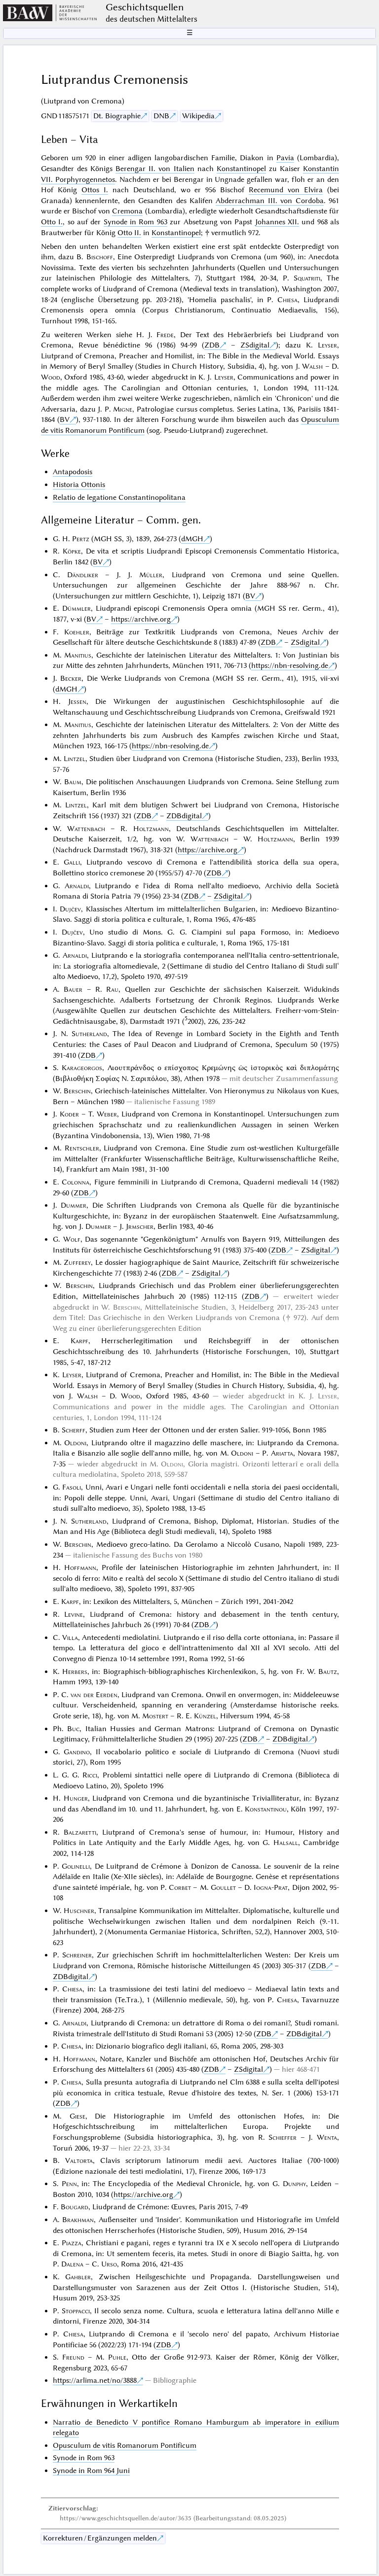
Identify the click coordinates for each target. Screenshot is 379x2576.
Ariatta (282, 1453)
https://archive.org (141, 619)
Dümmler (76, 608)
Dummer (73, 1205)
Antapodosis (72, 471)
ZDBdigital (184, 815)
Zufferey (77, 1262)
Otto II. (129, 232)
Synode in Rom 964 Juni (91, 2470)
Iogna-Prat (271, 1887)
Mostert (155, 1715)
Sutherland (89, 1033)
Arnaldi (77, 885)
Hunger (76, 1798)
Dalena (72, 2264)
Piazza (71, 2242)
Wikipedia (198, 115)
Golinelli (76, 1866)
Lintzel (74, 758)
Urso (109, 2264)
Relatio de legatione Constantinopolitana (119, 497)
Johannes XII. (277, 221)
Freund (73, 2357)
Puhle (117, 2357)
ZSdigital (254, 345)
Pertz (80, 538)
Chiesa (287, 299)
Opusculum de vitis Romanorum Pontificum (124, 2445)
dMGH (192, 538)
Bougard (74, 2206)
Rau (112, 989)
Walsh (312, 366)
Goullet (223, 1887)
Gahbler (78, 2276)
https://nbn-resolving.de (289, 665)
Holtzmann (151, 828)
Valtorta (79, 2160)
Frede (165, 334)
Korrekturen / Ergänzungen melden (100, 2538)
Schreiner (77, 1954)
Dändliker (82, 574)
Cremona (127, 211)
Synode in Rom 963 (135, 221)
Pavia (285, 157)
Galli (72, 862)
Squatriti (307, 278)
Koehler (76, 631)
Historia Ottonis (79, 484)
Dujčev (70, 909)
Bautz (327, 1671)
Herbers (74, 1671)
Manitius (77, 655)
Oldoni (75, 1442)
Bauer (73, 989)
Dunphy (294, 2183)
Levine (73, 1614)
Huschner (79, 1910)
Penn (69, 2183)
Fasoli (71, 1487)
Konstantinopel (241, 168)
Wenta (327, 2137)
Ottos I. (94, 189)
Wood (50, 377)
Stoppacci (76, 2310)
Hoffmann (80, 1567)
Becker (70, 678)
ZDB (212, 345)
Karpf (79, 1340)
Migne (122, 409)
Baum (72, 781)
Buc (73, 1728)
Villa (70, 1637)
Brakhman (78, 2219)
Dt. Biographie (117, 115)
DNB (161, 115)
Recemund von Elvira (286, 189)
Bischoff (99, 256)
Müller (150, 574)
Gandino (77, 1751)
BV (65, 419)
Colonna (75, 1182)
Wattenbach (86, 828)
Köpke (72, 551)
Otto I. (52, 221)
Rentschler (82, 1148)
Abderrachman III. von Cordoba (269, 200)
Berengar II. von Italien (154, 168)
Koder (69, 1114)
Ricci (89, 1775)
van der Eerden (94, 1694)
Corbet (180, 1887)
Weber (107, 1114)
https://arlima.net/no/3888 (95, 2380)
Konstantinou (266, 1809)
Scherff (73, 1430)
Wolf (71, 1239)
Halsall (285, 1842)
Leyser (327, 345)
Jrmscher (139, 1226)
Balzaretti (80, 1832)
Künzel (205, 1715)
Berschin (77, 1090)
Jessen (77, 701)
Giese (77, 2116)
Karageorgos (82, 1067)
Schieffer (282, 2137)
